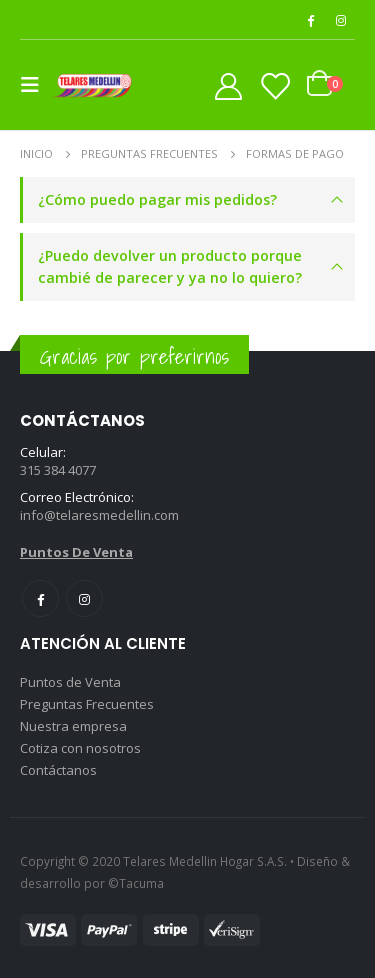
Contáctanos (58, 770)
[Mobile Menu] (36, 85)
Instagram (84, 598)
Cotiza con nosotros (80, 748)
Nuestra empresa (73, 726)
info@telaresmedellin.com (99, 515)
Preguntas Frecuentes (87, 704)
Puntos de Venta (70, 682)
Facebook (40, 598)
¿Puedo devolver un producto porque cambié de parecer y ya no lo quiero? (170, 266)
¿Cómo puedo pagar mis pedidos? (157, 199)
